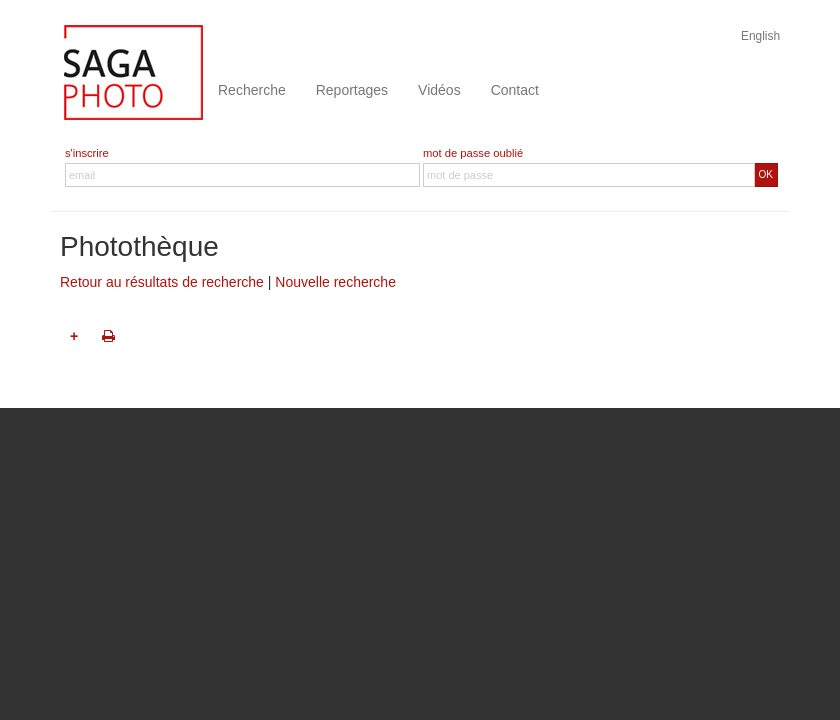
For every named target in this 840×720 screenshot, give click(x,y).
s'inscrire (87, 153)
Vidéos (439, 90)
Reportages (352, 90)
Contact (515, 90)
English (760, 36)
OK (766, 174)
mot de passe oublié (473, 153)
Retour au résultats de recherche (162, 282)
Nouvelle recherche (335, 282)
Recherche (252, 90)
